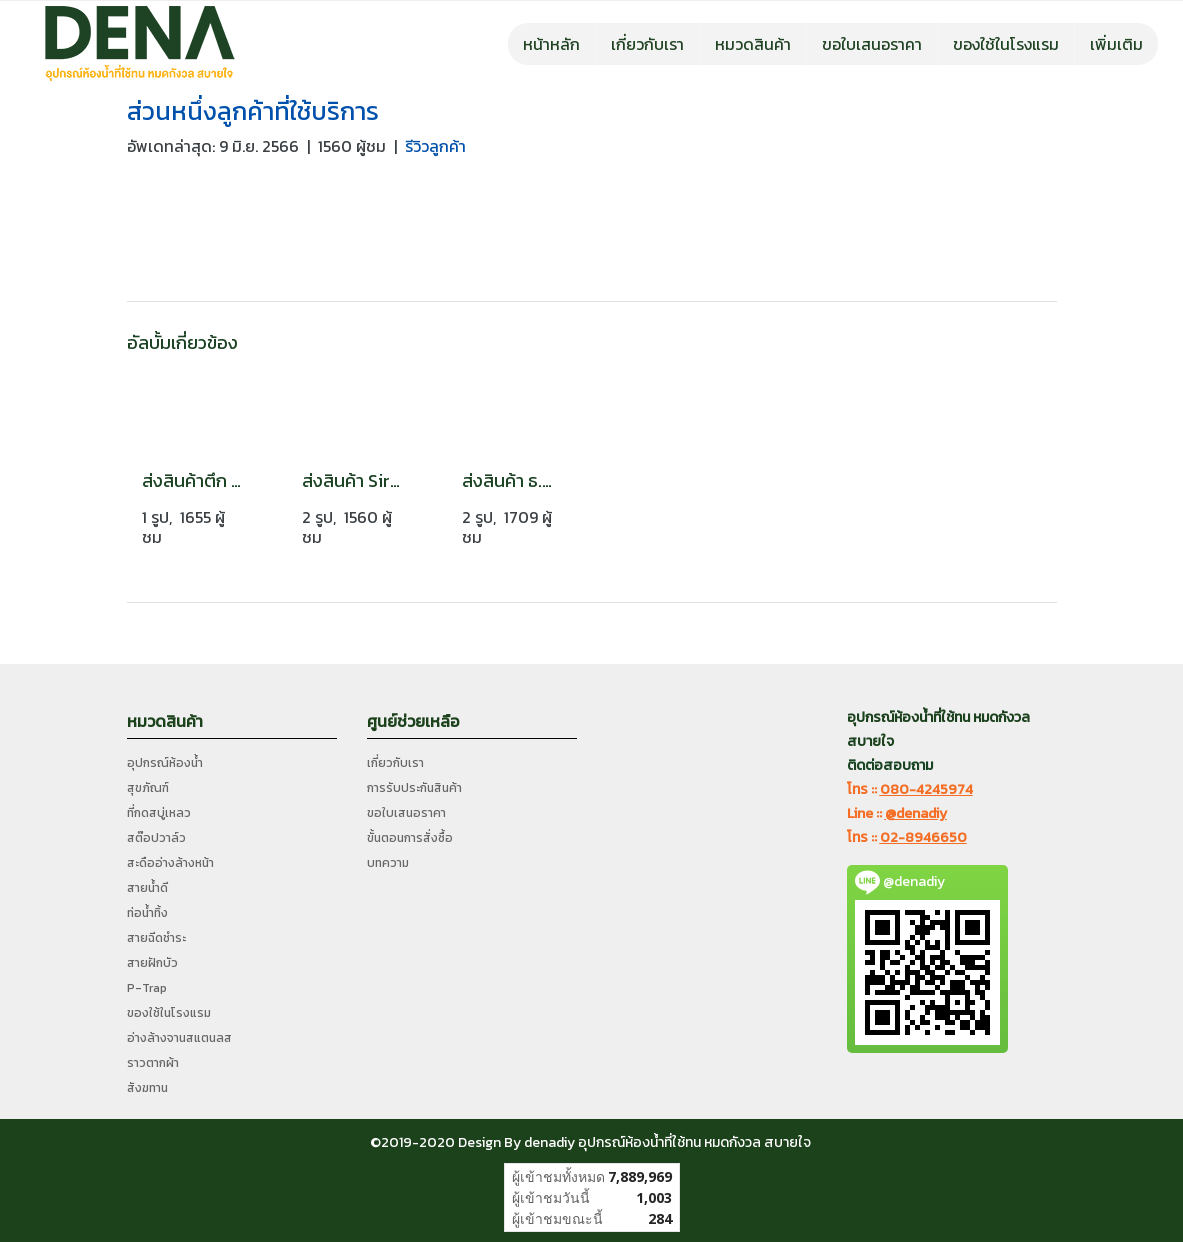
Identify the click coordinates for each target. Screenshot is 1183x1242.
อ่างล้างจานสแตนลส (179, 1038)
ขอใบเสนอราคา (872, 44)
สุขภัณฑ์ (148, 788)
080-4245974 (926, 789)
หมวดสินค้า (753, 44)
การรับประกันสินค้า (414, 788)
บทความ (388, 863)
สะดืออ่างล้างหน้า (170, 863)
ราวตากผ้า (153, 1063)
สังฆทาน (147, 1088)
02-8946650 (923, 837)
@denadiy (916, 813)
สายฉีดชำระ (156, 938)
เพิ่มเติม (1116, 44)
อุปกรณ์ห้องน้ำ (165, 763)
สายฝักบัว (152, 963)
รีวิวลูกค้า (435, 146)
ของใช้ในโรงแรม (1006, 44)
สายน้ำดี (147, 888)
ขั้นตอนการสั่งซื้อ (410, 838)
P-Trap (147, 988)
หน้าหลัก (551, 44)
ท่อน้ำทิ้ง (147, 913)
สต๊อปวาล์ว (156, 838)
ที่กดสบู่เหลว (159, 813)
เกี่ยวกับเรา (647, 44)
